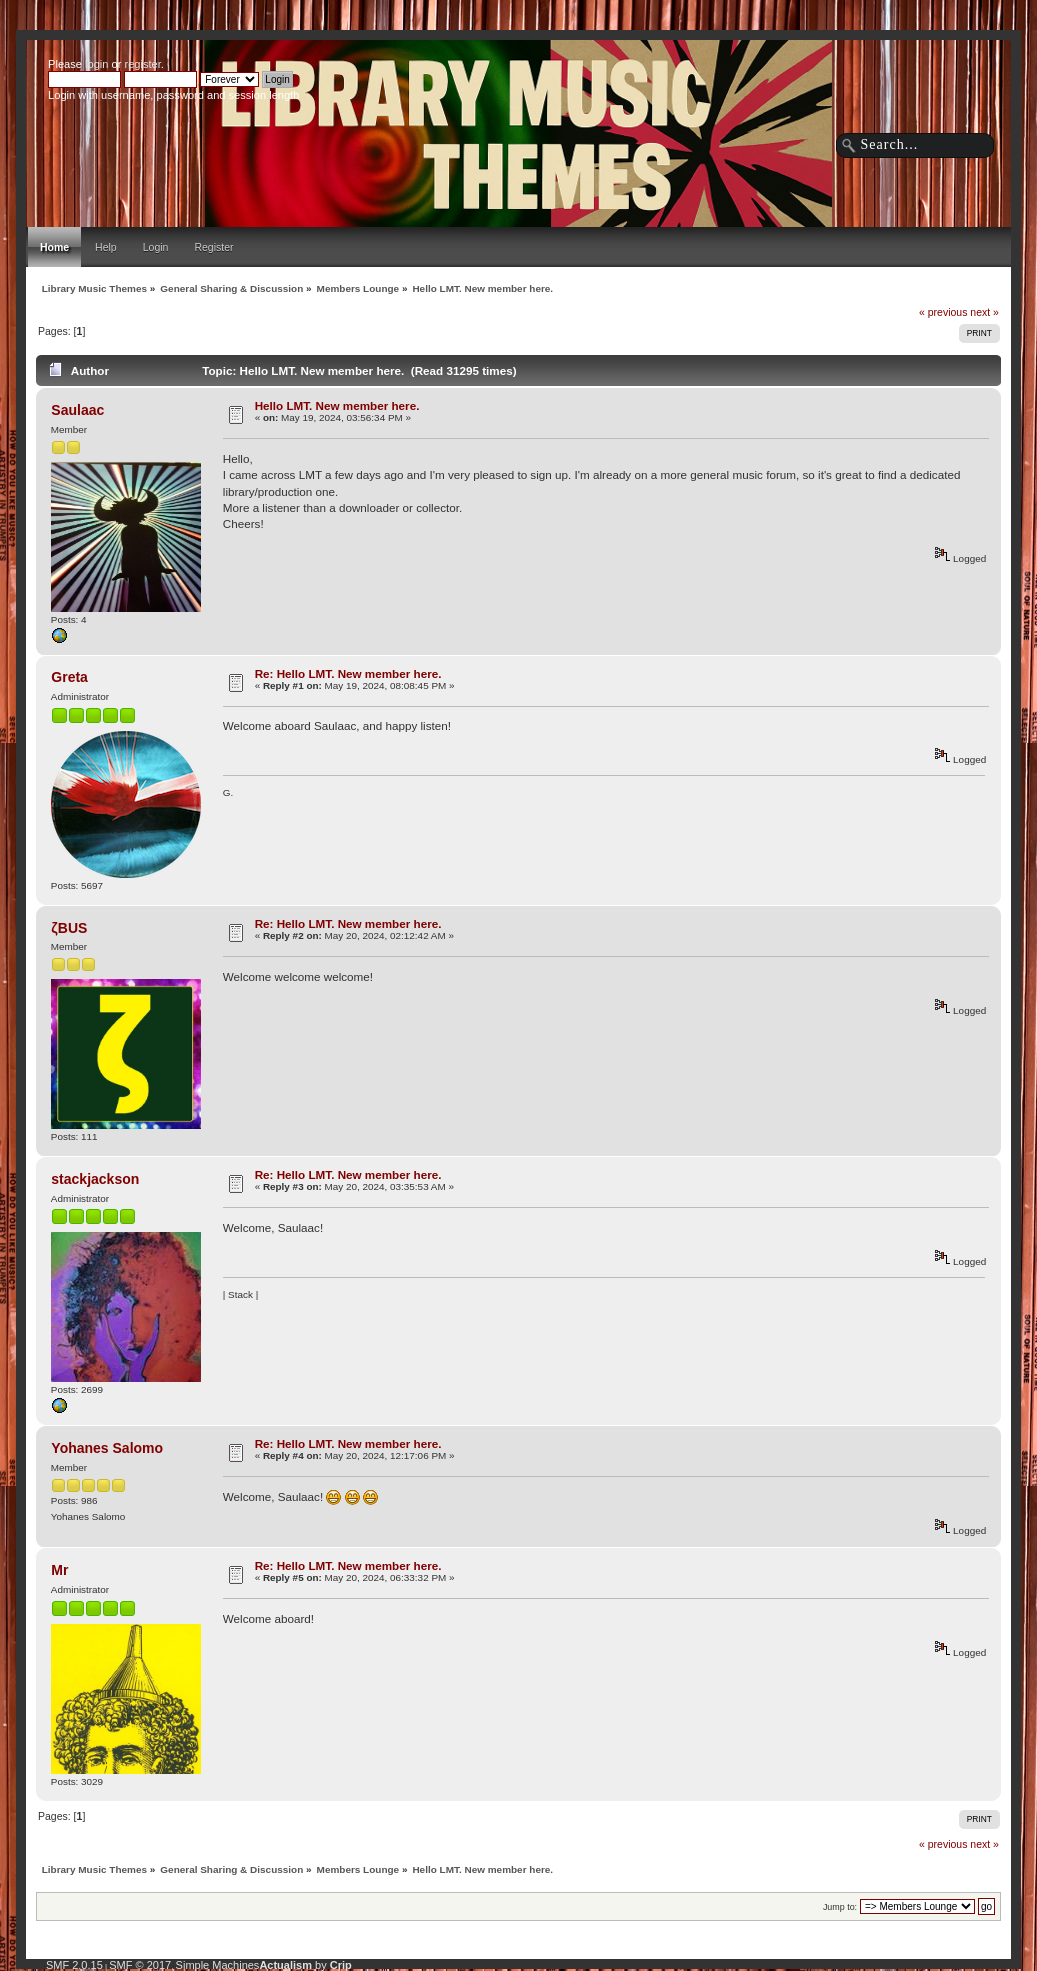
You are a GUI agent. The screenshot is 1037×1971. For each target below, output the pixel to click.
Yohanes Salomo (107, 1448)
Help (106, 247)
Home (54, 247)
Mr (59, 1570)
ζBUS (69, 928)
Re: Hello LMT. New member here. (348, 673)
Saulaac (77, 410)
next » (984, 312)
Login (156, 247)
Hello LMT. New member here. (337, 405)
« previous (943, 312)
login (96, 64)
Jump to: (840, 1907)
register (142, 64)
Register (213, 247)
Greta (69, 677)
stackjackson (95, 1179)
